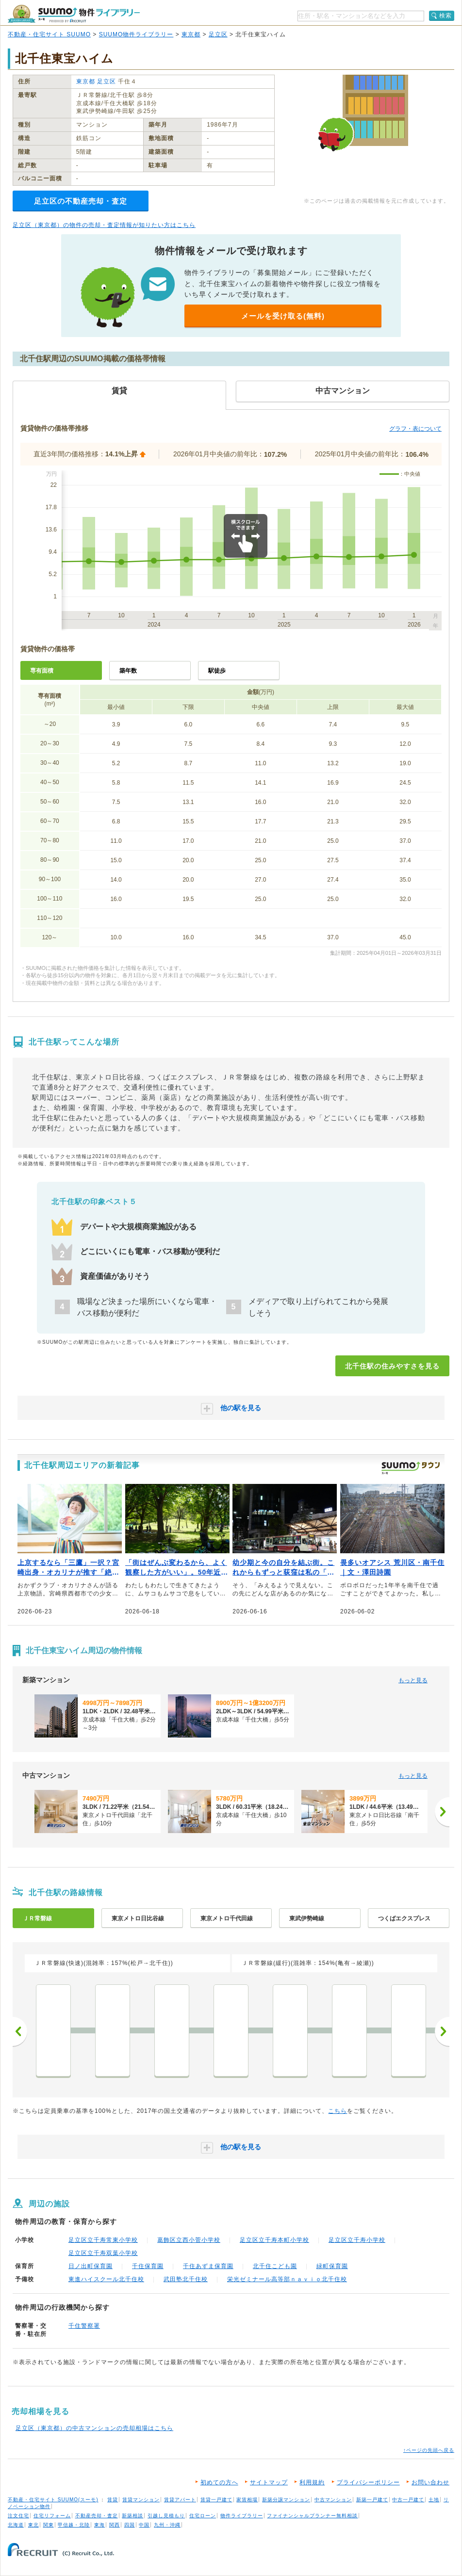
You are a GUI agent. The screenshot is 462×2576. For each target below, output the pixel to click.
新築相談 (132, 2515)
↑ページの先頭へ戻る (428, 2450)
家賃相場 (247, 2499)
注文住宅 (18, 2515)
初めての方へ (219, 2482)
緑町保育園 (332, 2266)
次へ (442, 2031)
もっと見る (413, 1680)
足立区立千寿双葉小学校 (103, 2253)
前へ (20, 2031)
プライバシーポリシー (368, 2482)
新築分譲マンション (286, 2499)
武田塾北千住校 (186, 2279)
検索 (445, 15)
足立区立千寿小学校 (357, 2240)
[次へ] (442, 1811)
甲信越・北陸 (74, 2525)
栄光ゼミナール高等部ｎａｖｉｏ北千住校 (287, 2279)
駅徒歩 (217, 670)
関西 (114, 2525)
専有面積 (41, 670)
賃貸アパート (180, 2499)
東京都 (191, 34)
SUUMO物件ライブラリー (136, 34)
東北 (33, 2525)
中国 (144, 2525)
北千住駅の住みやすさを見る (392, 1366)
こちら (337, 2111)
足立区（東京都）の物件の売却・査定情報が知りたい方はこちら (104, 225)
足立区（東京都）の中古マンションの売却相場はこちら (94, 2428)
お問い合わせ (430, 2482)
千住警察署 (84, 2325)
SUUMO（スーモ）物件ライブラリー (74, 14)
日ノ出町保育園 (90, 2266)
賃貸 (112, 2499)
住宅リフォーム (52, 2515)
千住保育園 (148, 2266)
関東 (48, 2525)
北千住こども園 (275, 2266)
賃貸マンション (141, 2499)
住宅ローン (202, 2515)
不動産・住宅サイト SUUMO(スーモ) (53, 2499)
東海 (99, 2525)
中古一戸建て (408, 2499)
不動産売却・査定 (96, 2515)
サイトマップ (269, 2482)
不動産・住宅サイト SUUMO (49, 34)
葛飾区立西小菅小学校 (188, 2240)
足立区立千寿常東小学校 (103, 2240)
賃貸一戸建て (216, 2499)
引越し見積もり (166, 2515)
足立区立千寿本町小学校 (274, 2240)
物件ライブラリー (241, 2515)
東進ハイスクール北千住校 (106, 2279)
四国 (129, 2525)
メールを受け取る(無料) (283, 316)
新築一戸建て (372, 2499)
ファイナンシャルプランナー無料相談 (312, 2515)
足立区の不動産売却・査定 (80, 201)
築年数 (128, 670)
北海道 (16, 2525)
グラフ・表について (415, 428)
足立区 (218, 34)
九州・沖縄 (167, 2525)
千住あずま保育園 (208, 2266)
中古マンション (333, 2499)
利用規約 (312, 2482)
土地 (434, 2499)
